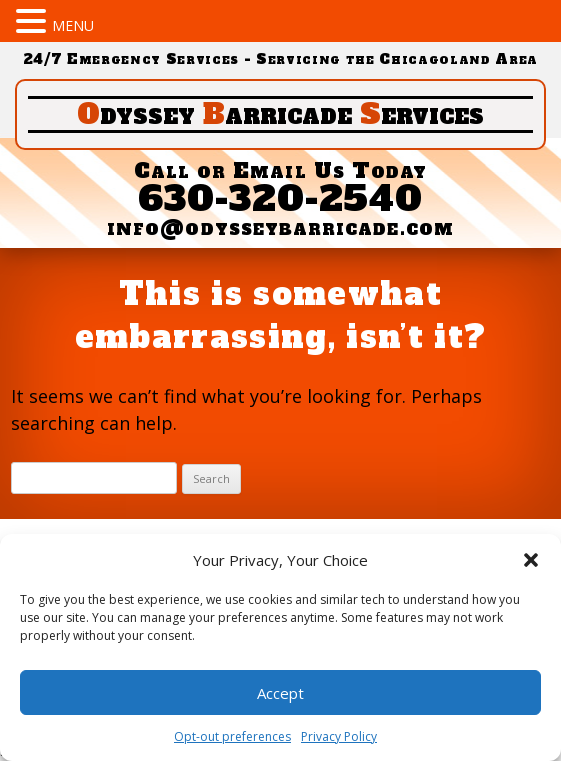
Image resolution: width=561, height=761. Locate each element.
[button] (531, 560)
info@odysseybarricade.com (280, 227)
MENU (73, 25)
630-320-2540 (281, 198)
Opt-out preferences (232, 736)
